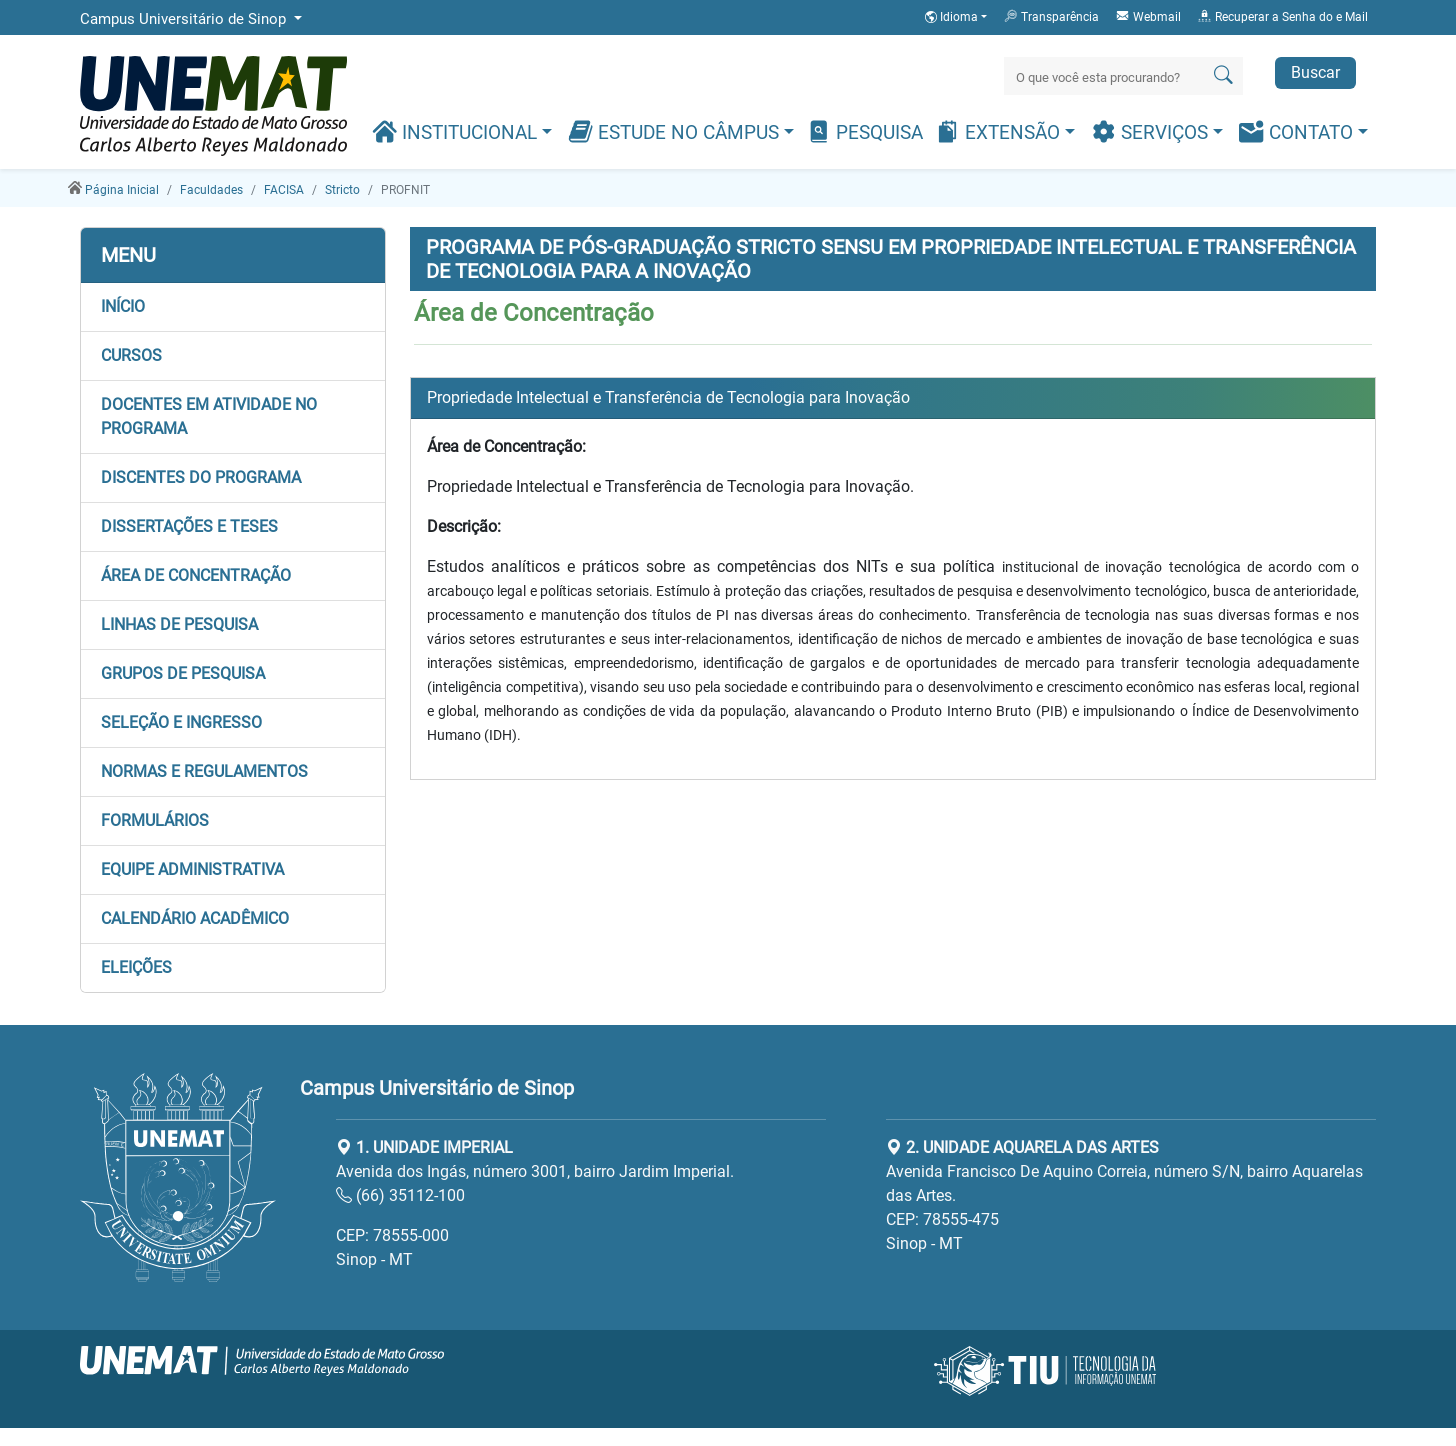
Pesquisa (864, 131)
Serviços (1152, 131)
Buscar (1315, 72)
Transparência (1051, 16)
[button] (233, 307)
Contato (1298, 131)
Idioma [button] (953, 17)
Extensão (1000, 131)
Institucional (457, 131)
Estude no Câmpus (676, 131)
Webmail (1148, 16)
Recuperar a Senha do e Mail (1282, 16)
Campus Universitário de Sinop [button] (185, 19)
